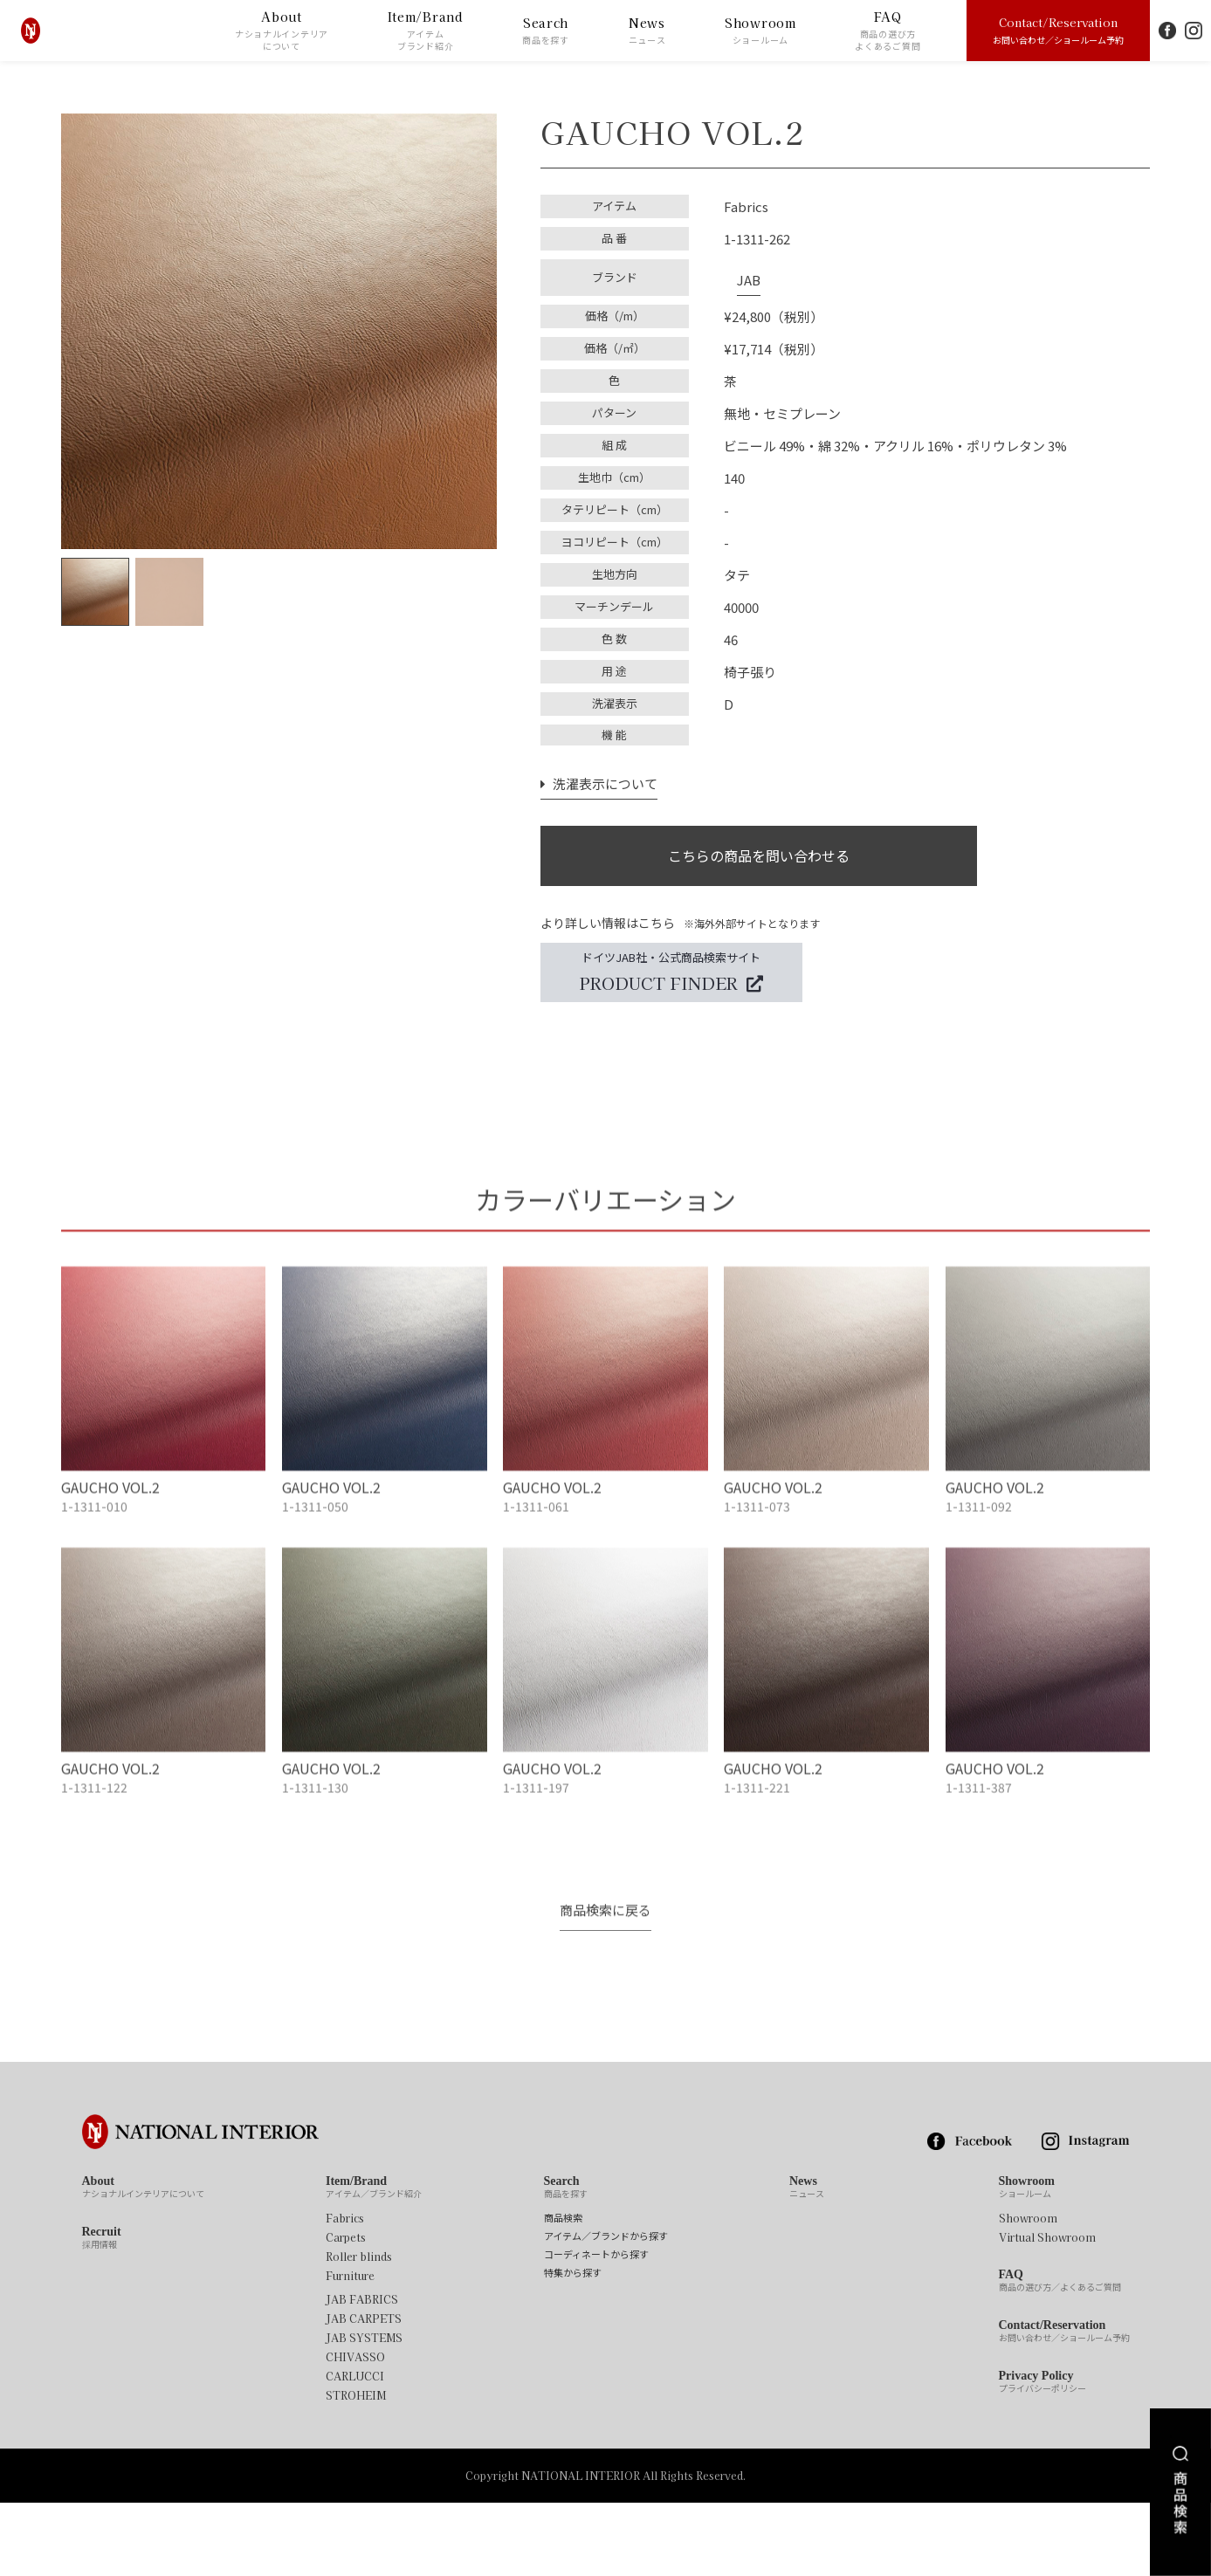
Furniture (350, 2349)
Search (545, 30)
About (281, 30)
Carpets (346, 2310)
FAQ (887, 30)
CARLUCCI (355, 2449)
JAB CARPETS (364, 2392)
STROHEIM (356, 2468)
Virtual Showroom (1047, 2310)
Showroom (760, 30)
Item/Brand (426, 30)
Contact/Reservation (1058, 29)
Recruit (101, 2311)
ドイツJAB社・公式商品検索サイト (671, 973)
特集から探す (573, 2346)
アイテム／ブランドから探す (606, 2309)
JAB (735, 271)
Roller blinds (359, 2330)
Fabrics (345, 2291)
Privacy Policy (1042, 2455)
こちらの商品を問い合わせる (759, 846)
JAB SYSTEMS (364, 2411)
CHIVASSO (355, 2430)
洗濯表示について (594, 769)
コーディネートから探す (596, 2327)
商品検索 (563, 2291)
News (647, 30)
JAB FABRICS (362, 2372)
